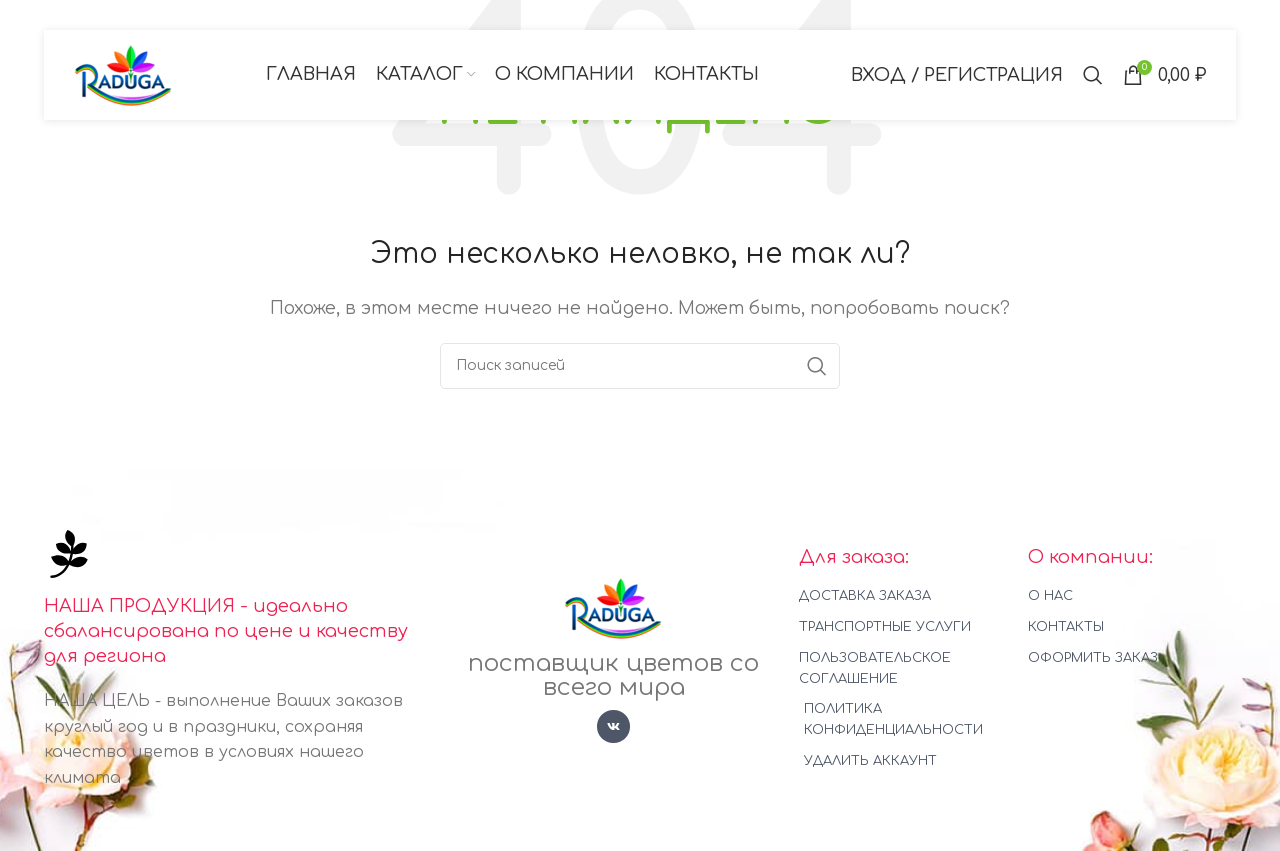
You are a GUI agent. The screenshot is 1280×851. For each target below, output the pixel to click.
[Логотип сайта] (124, 74)
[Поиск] (1093, 75)
